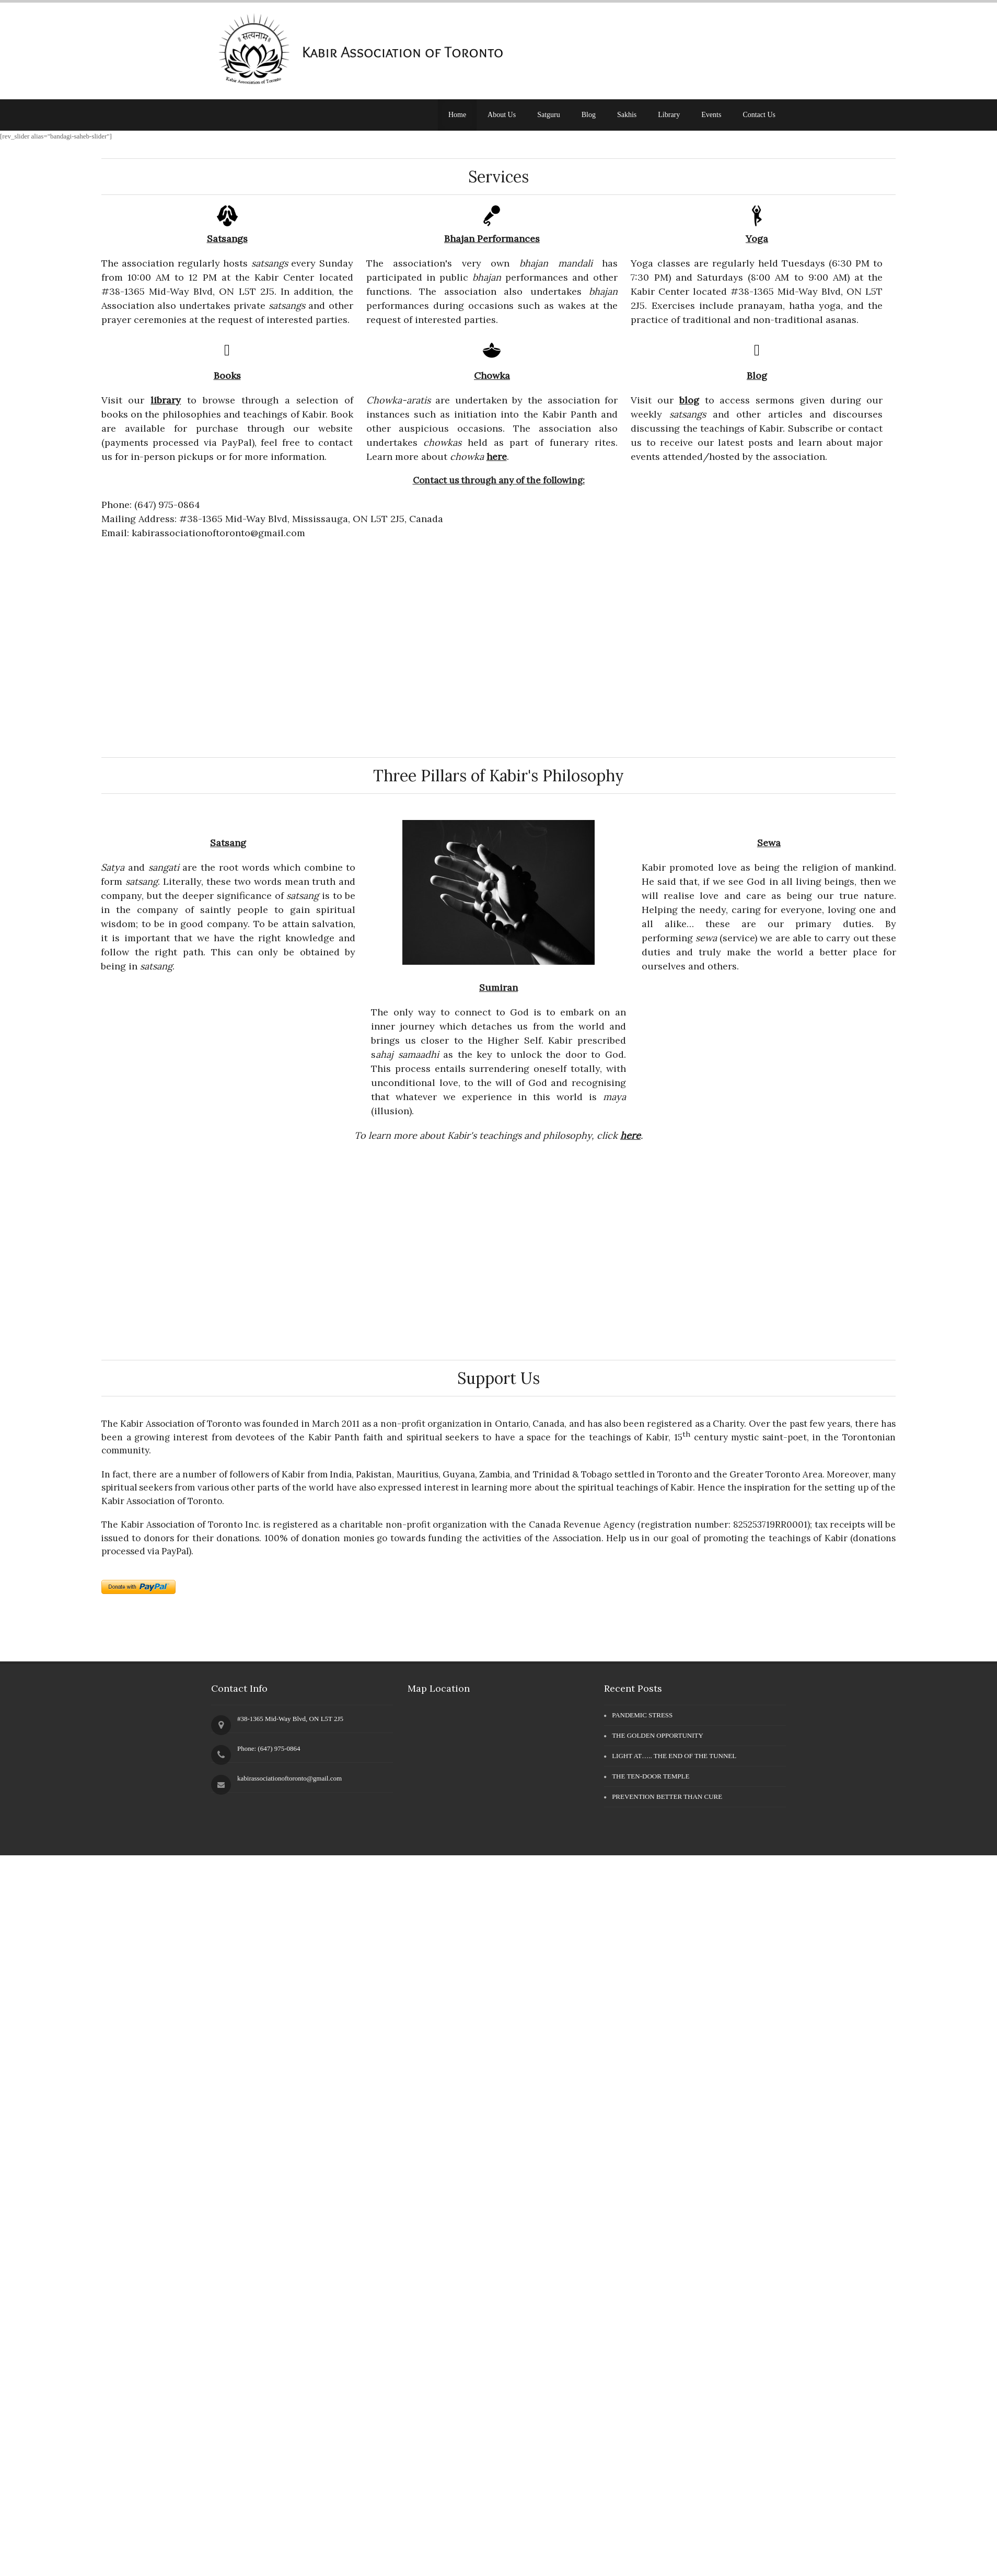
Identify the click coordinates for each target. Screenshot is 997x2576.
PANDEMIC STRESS (642, 1715)
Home (457, 115)
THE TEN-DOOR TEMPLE (650, 1776)
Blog (589, 115)
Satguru (548, 115)
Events (711, 115)
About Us (502, 115)
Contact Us (759, 115)
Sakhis (626, 115)
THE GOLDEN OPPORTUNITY (657, 1735)
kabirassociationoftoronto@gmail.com (289, 1778)
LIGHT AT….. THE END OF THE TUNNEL (674, 1756)
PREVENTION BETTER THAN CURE (667, 1796)
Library (669, 115)
